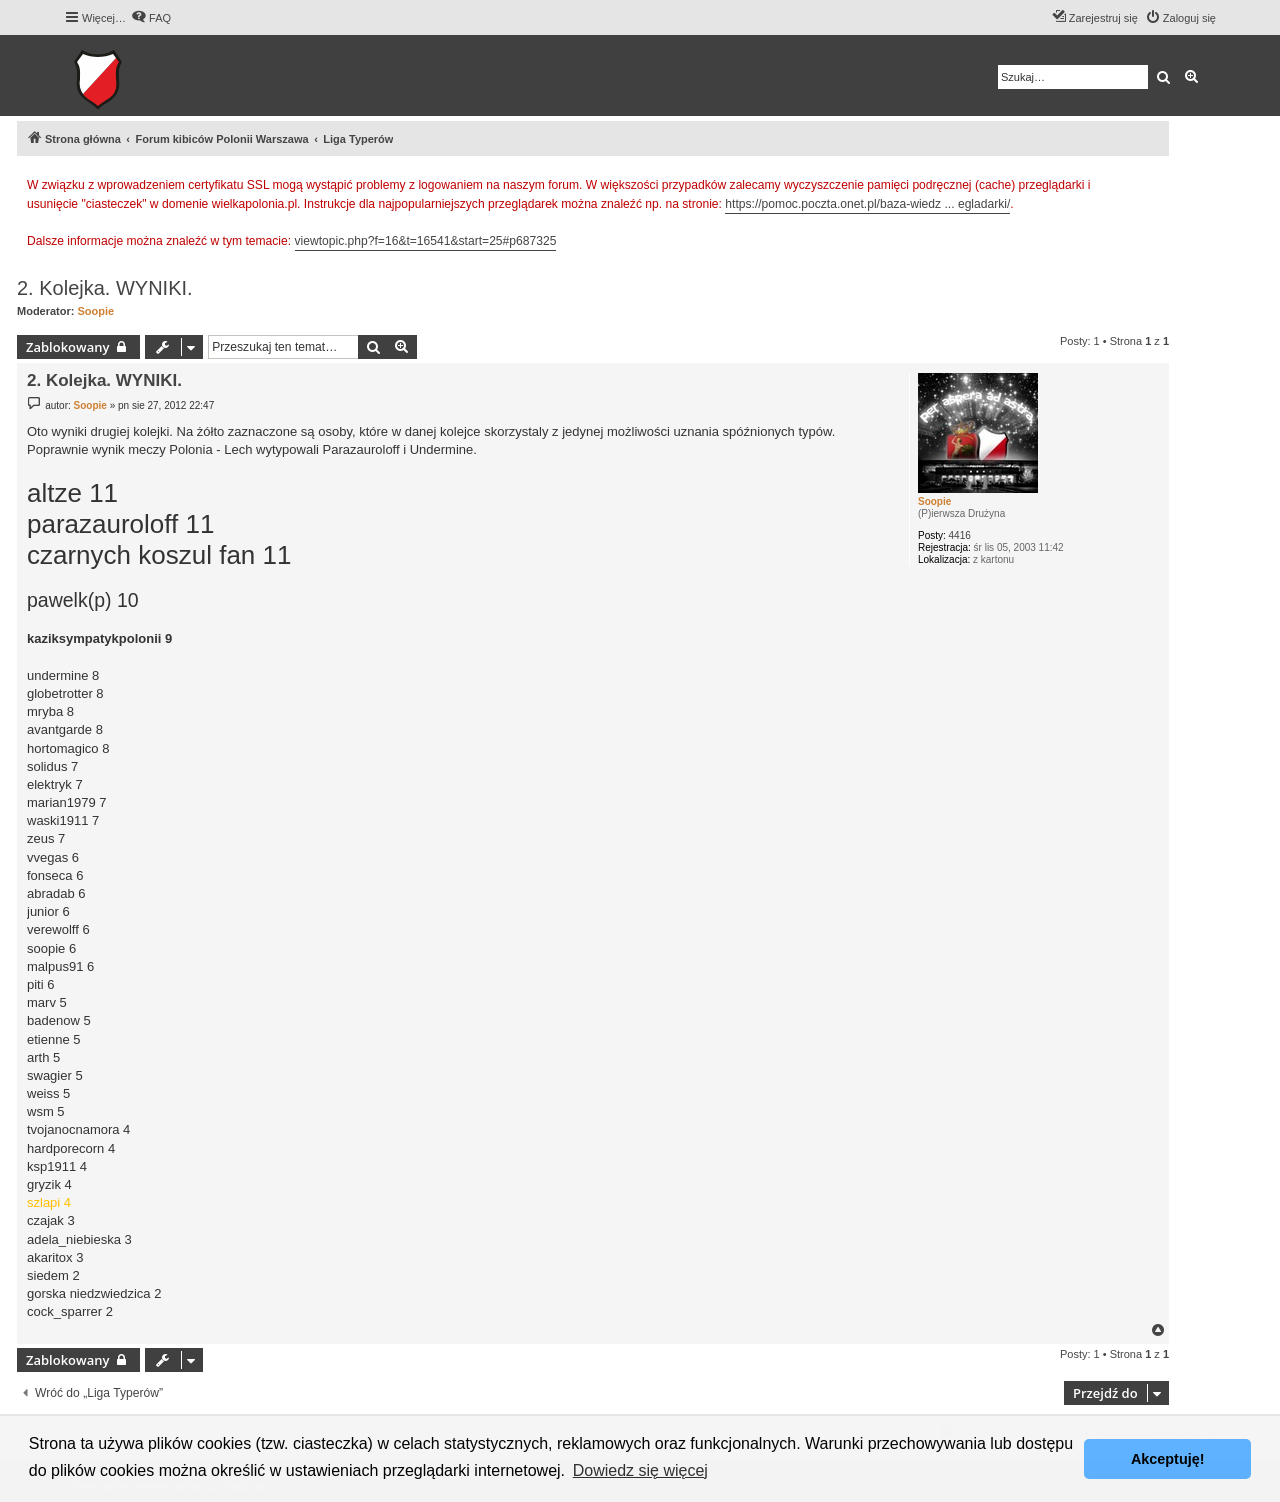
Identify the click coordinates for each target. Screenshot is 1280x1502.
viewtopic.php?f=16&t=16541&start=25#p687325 (426, 241)
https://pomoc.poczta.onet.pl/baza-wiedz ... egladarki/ (867, 204)
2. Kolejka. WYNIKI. (105, 288)
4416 (960, 535)
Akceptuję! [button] (1168, 1459)
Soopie (96, 311)
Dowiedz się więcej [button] (640, 1470)
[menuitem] (151, 18)
